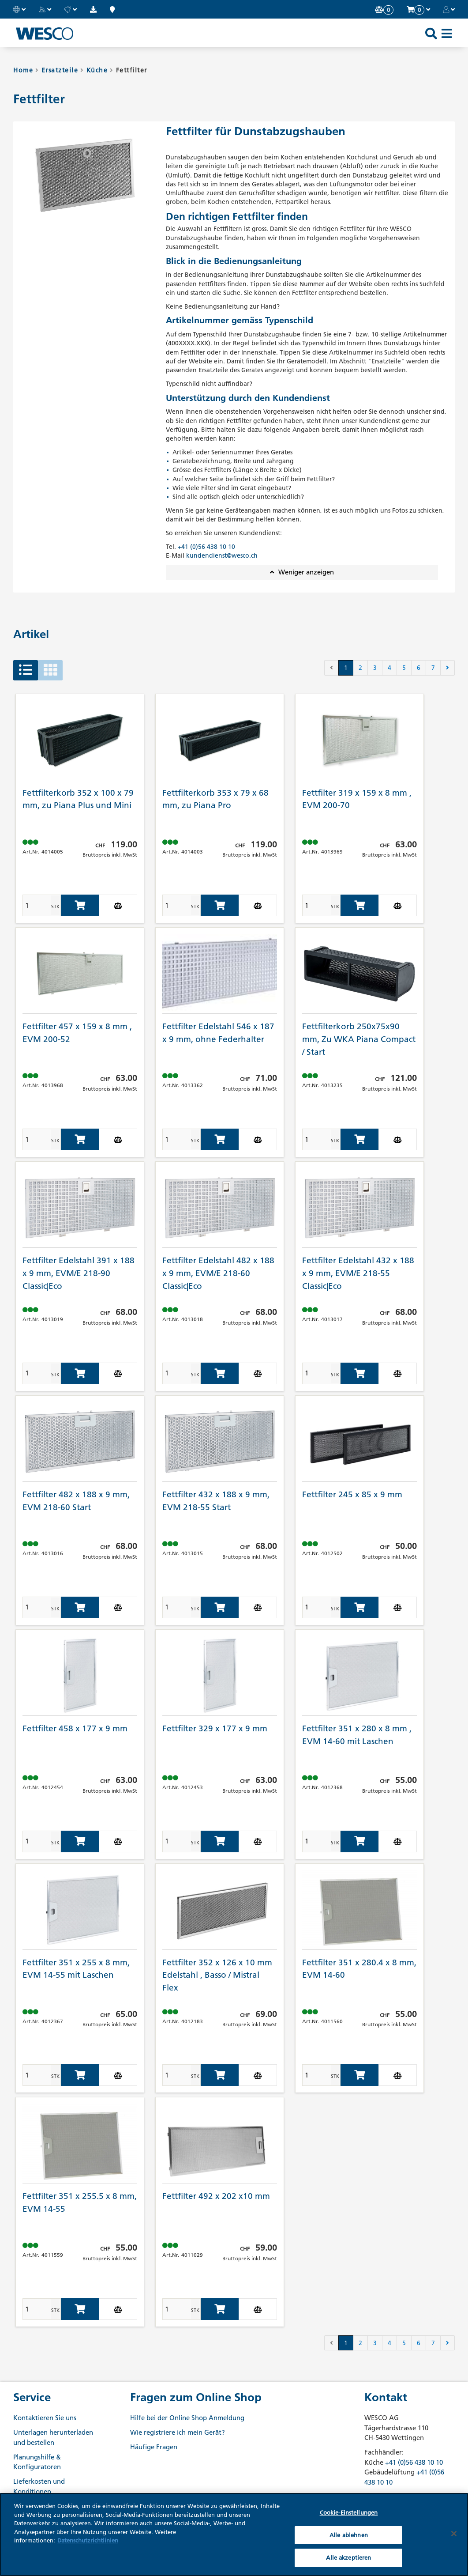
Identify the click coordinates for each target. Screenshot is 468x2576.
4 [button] (389, 668)
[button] (19, 9)
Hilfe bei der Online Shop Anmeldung (187, 2418)
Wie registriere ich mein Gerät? (177, 2432)
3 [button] (375, 668)
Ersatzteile (60, 70)
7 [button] (433, 668)
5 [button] (404, 668)
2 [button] (360, 668)
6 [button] (418, 668)
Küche (97, 70)
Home (23, 70)
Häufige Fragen (153, 2447)
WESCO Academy (39, 2506)
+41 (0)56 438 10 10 (206, 547)
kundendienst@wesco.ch (222, 555)
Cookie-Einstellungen (349, 2552)
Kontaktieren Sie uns (44, 2418)
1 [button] (346, 668)
